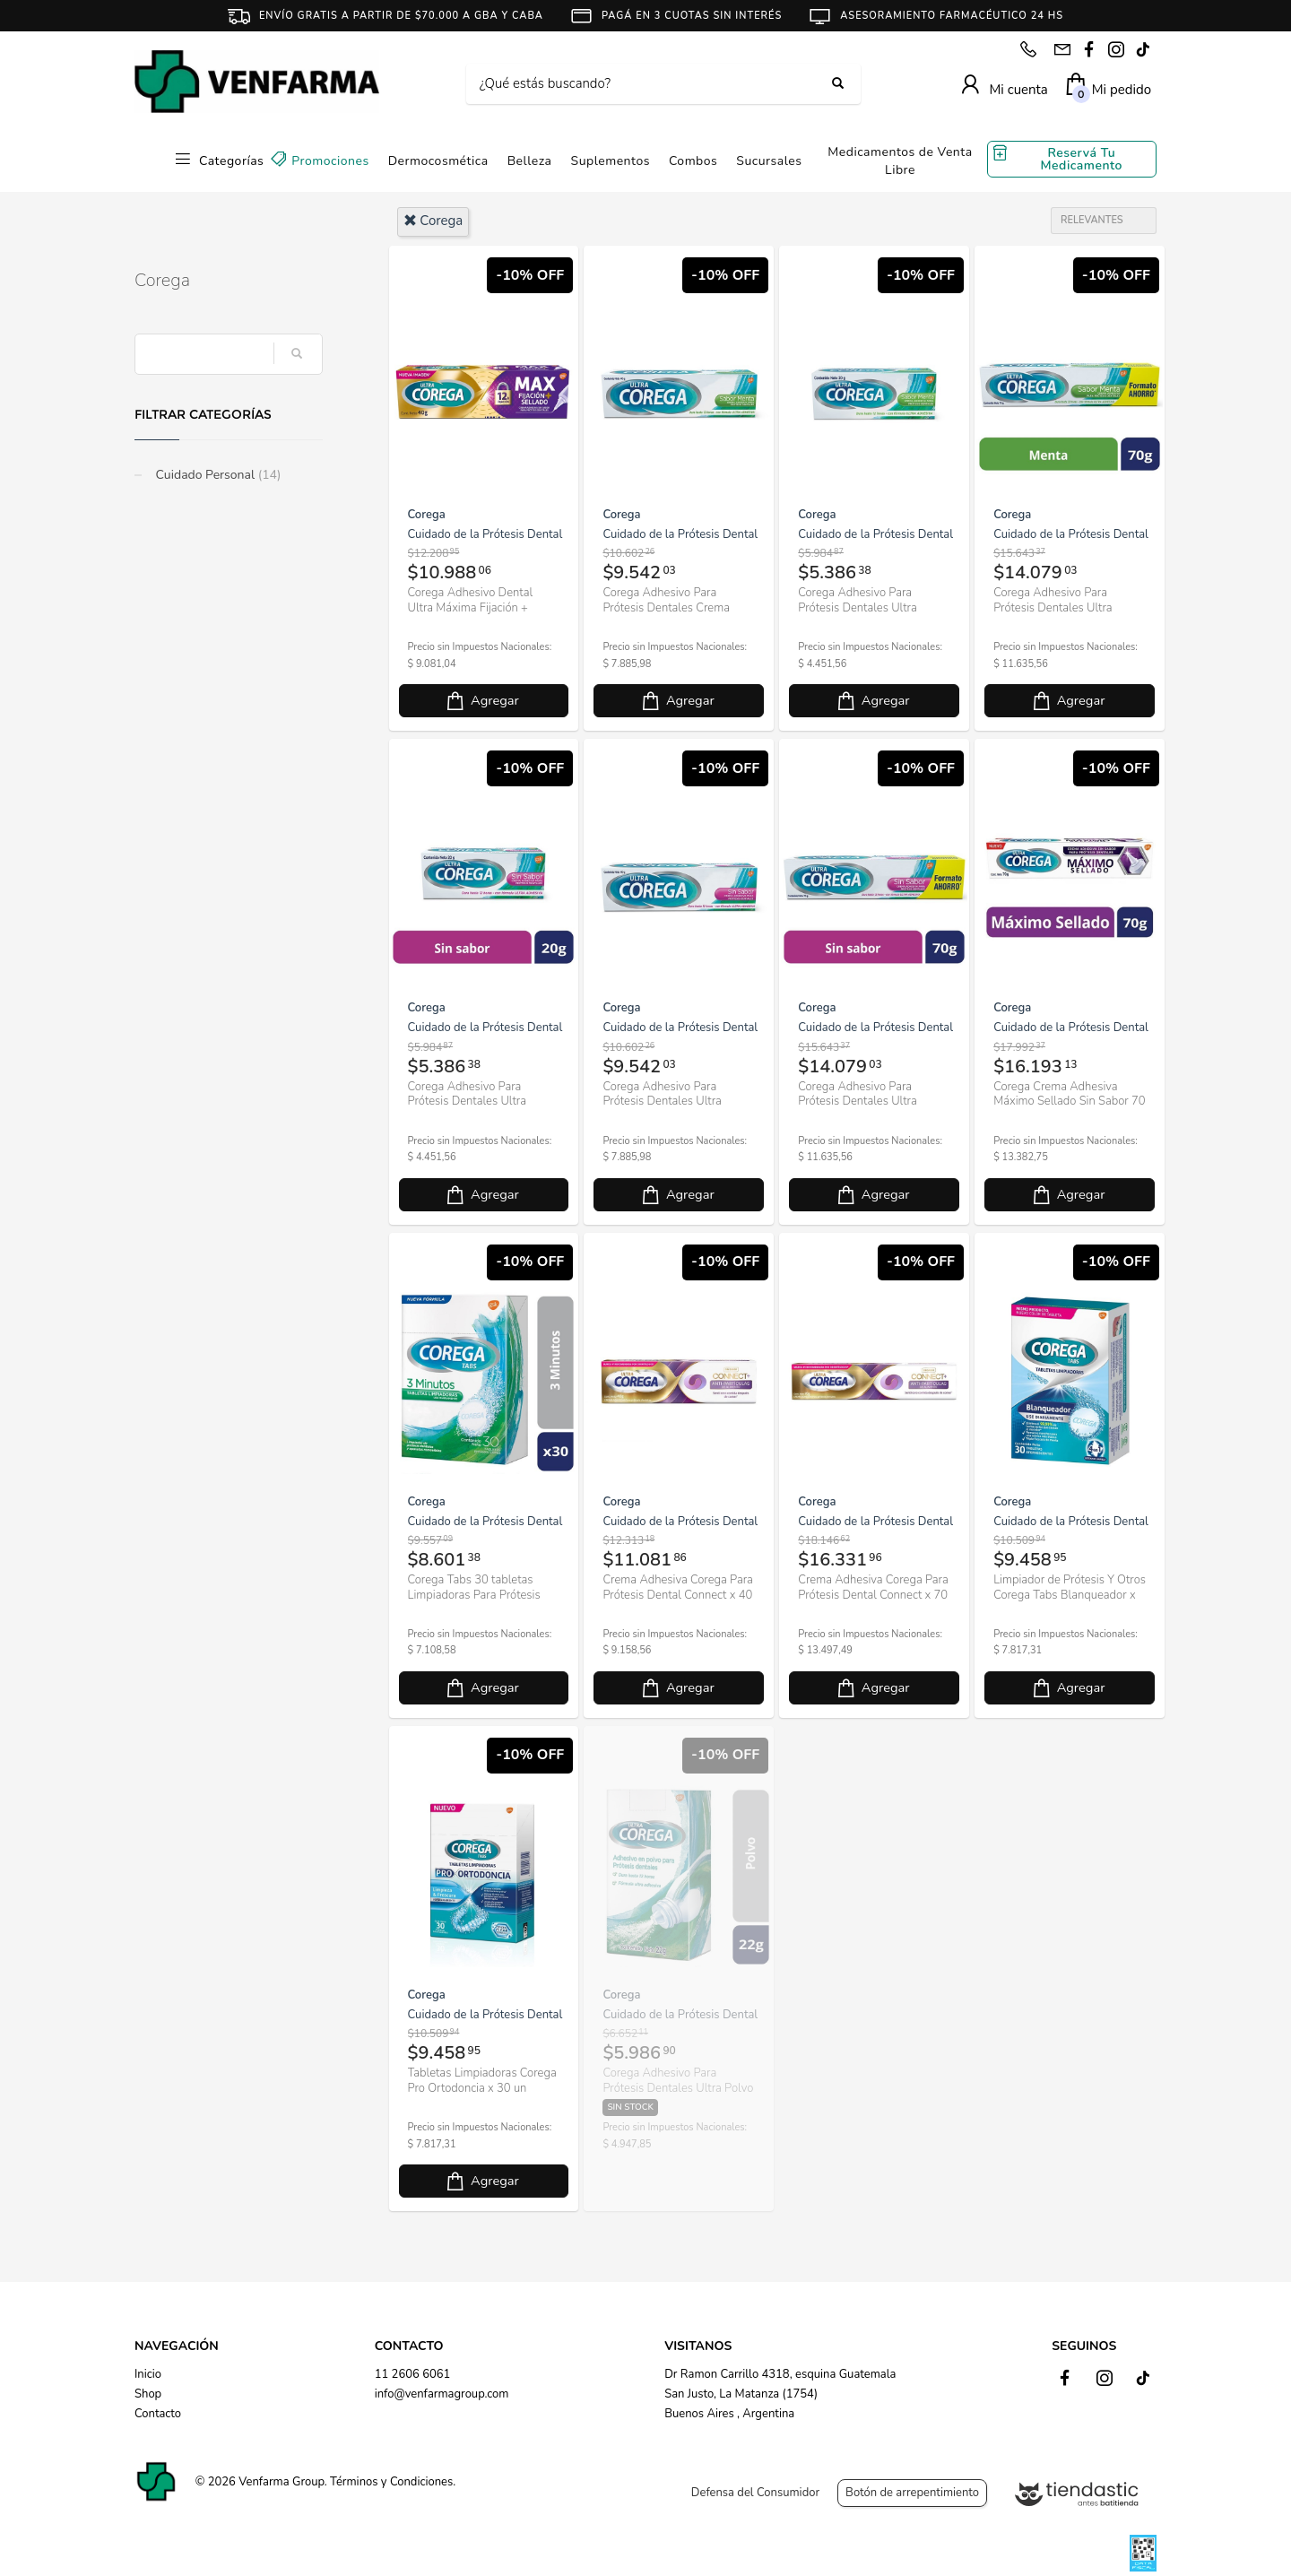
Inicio (147, 2374)
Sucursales (768, 160)
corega (433, 221)
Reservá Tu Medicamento (1081, 159)
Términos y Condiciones (391, 2482)
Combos (693, 160)
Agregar (481, 701)
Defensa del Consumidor (755, 2493)
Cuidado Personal (216, 474)
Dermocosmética (438, 160)
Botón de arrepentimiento (912, 2493)
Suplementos (610, 160)
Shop (147, 2394)
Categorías (231, 160)
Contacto (157, 2414)
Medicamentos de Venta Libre (899, 160)
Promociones (329, 160)
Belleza (529, 160)
